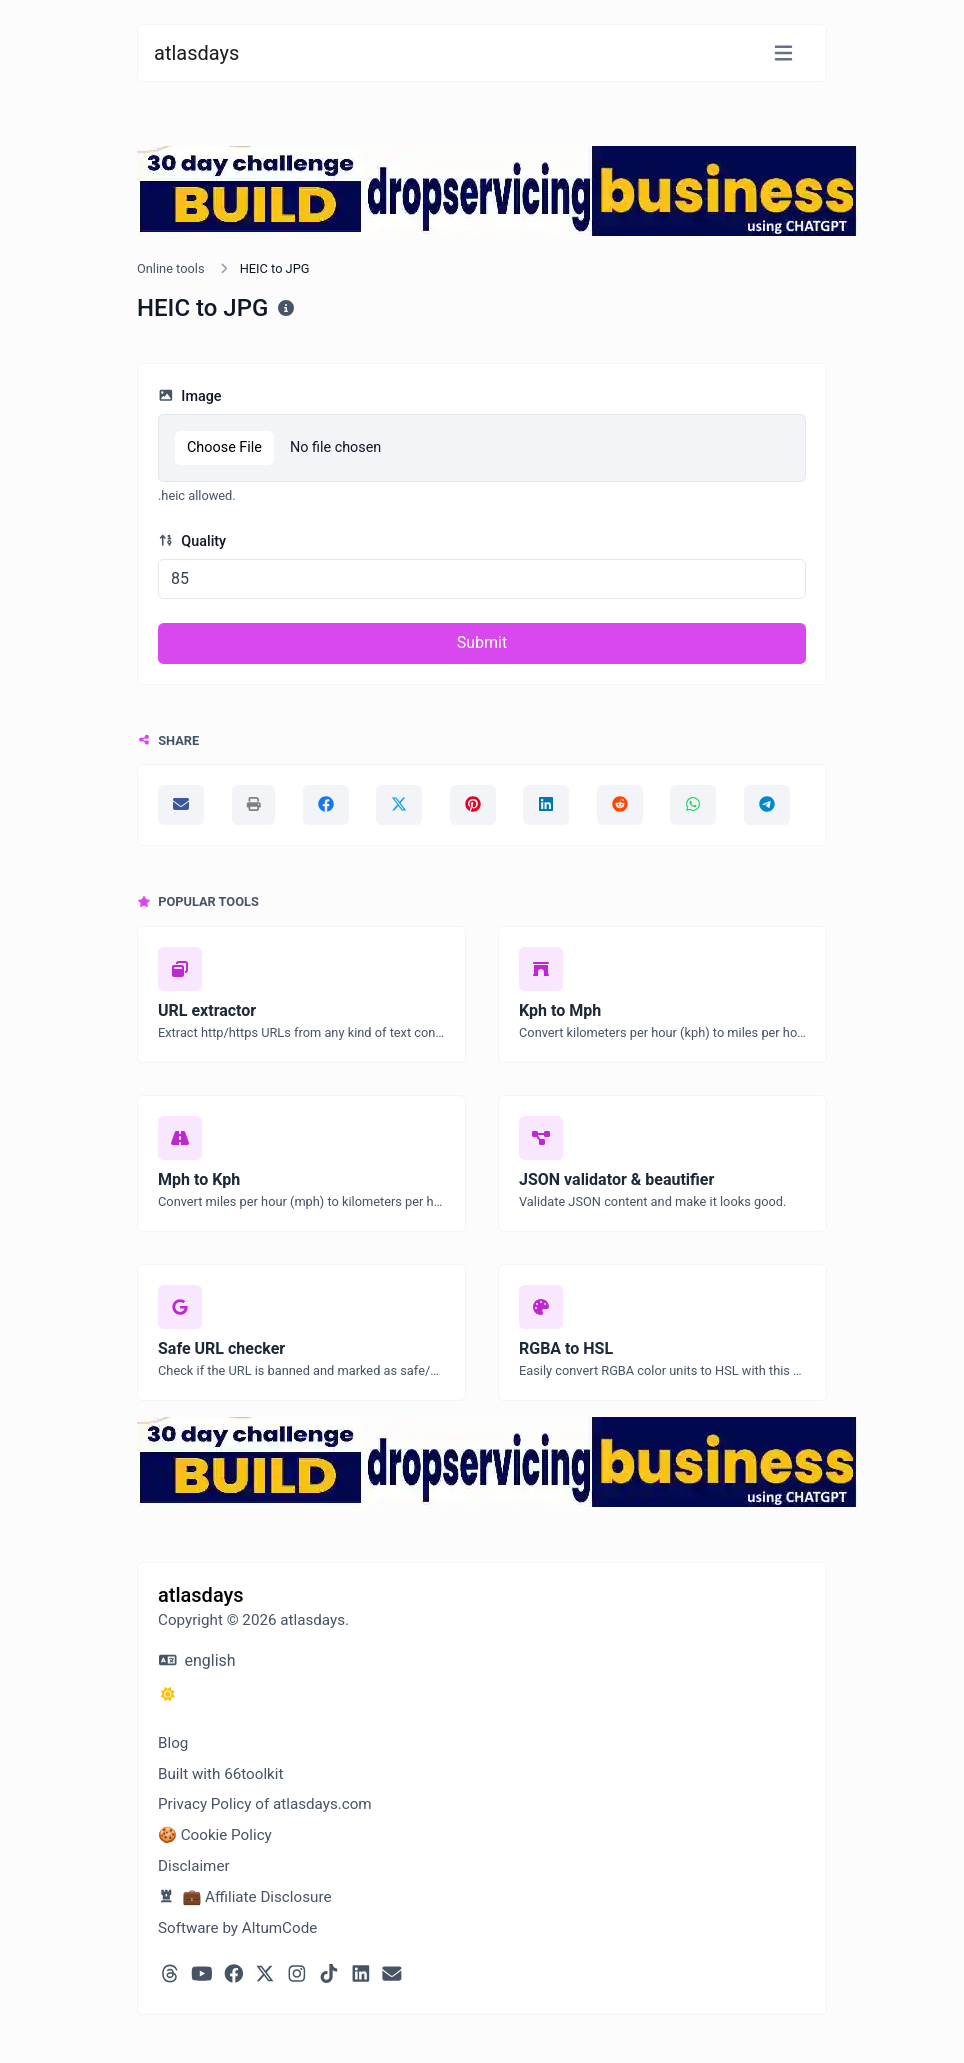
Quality (192, 541)
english (197, 1660)
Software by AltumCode (237, 1928)
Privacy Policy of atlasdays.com (265, 1804)
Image (190, 396)
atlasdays (196, 53)
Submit (482, 642)
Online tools (171, 268)
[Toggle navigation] (783, 53)
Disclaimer (194, 1866)
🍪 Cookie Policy (215, 1835)
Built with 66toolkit (220, 1774)
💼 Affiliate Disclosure (244, 1897)
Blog (173, 1743)
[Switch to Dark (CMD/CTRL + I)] (168, 1695)
